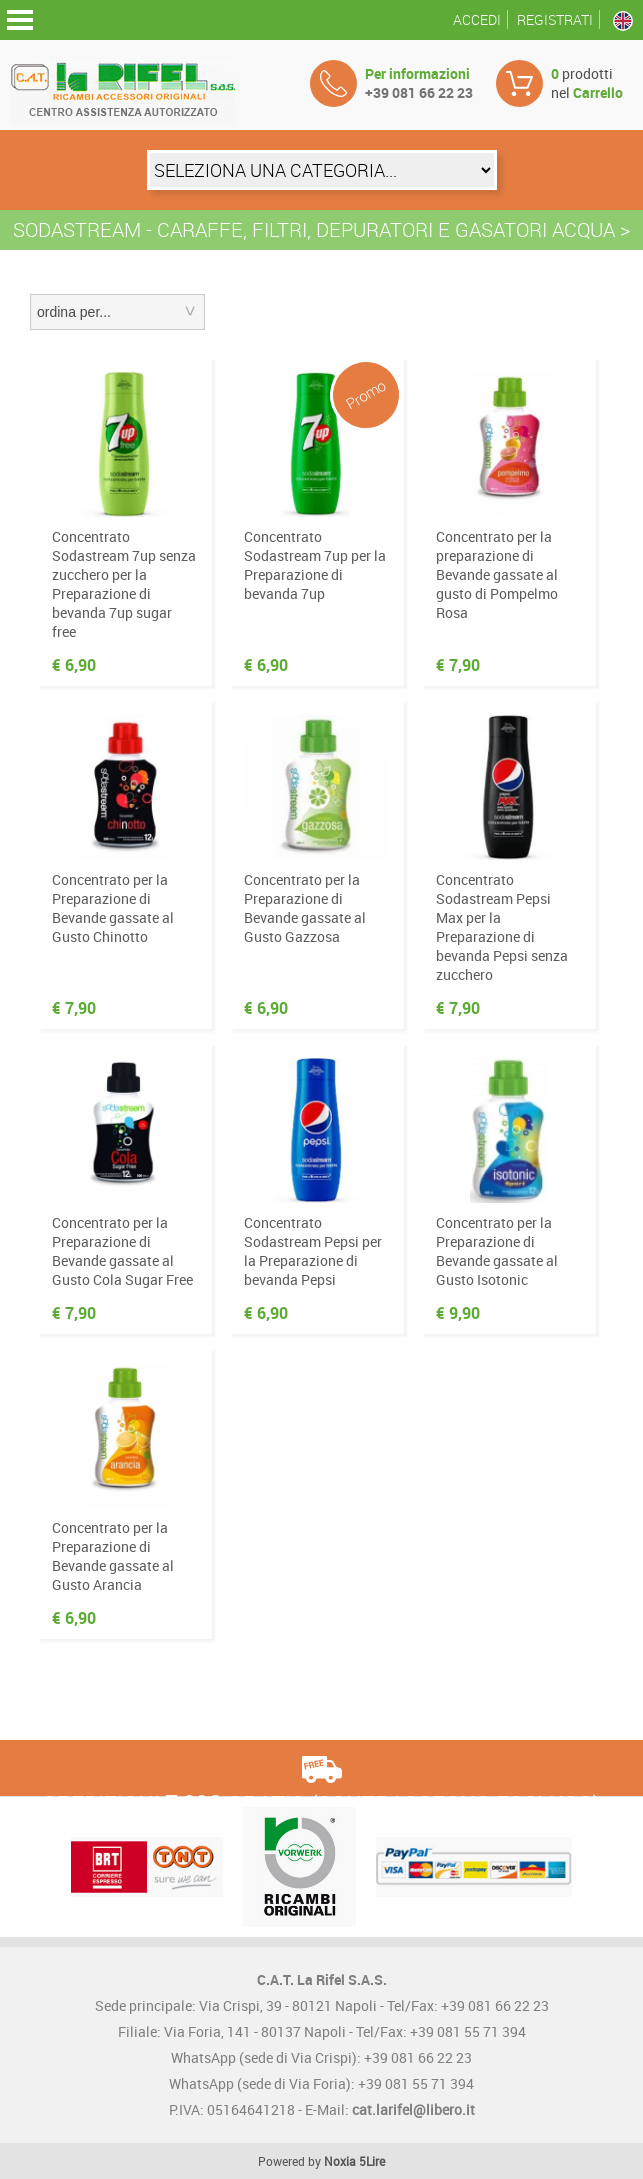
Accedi (477, 19)
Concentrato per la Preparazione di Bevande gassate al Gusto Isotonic (497, 1251)
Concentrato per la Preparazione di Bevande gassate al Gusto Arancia (113, 1556)
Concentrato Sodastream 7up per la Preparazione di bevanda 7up (315, 565)
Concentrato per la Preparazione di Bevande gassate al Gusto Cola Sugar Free (122, 1251)
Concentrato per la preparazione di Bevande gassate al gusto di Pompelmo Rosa (497, 574)
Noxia (340, 2161)
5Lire (372, 2161)
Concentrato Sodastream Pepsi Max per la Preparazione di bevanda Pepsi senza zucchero (502, 927)
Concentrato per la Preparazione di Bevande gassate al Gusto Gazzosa (305, 908)
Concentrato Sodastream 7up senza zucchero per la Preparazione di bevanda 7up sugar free (124, 584)
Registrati (555, 19)
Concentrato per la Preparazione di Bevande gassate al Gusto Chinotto (113, 908)
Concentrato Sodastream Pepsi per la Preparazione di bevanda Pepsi (313, 1251)
